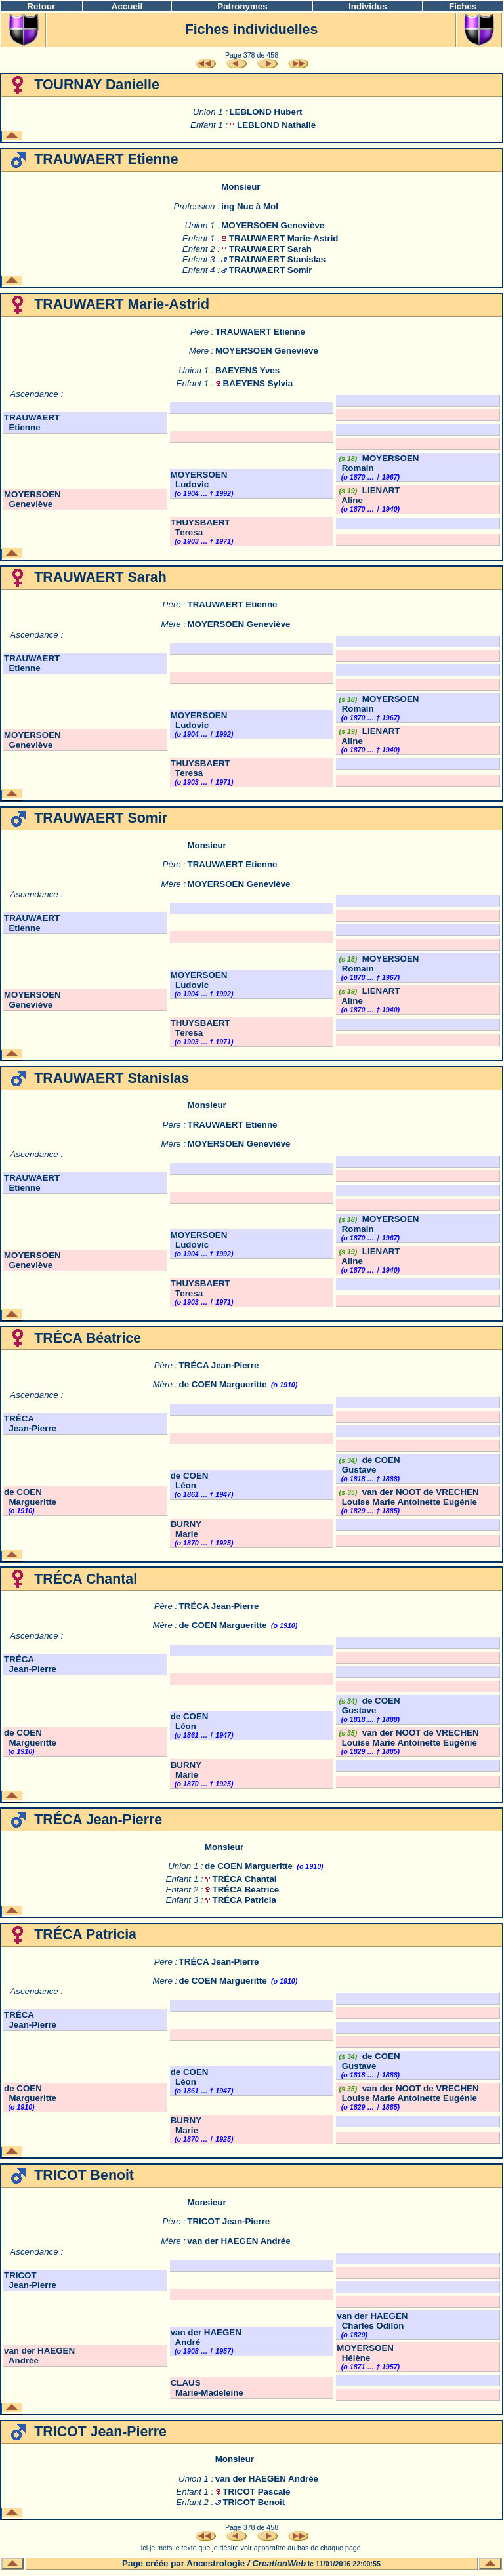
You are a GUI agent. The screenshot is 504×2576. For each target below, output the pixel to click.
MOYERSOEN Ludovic (199, 479)
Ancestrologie (215, 2563)
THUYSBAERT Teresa (200, 527)
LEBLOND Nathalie (276, 125)
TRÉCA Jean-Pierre (219, 1365)
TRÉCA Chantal (245, 1879)
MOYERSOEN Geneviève (272, 225)
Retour (41, 6)
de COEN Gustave (368, 1465)
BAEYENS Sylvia (258, 383)
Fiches (462, 6)
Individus (367, 6)
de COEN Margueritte (223, 1384)
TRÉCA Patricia (244, 1900)
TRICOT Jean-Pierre (228, 2221)
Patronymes (242, 6)
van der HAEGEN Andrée (238, 2241)
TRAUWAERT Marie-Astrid (284, 238)
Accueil (127, 6)
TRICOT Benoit (253, 2502)
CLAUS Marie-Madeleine (207, 2388)
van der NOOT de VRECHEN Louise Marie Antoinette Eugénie (407, 1497)
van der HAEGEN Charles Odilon (372, 2321)
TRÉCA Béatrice (246, 1889)
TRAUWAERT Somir (270, 270)
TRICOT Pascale (256, 2492)
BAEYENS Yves (247, 370)
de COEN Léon (190, 1480)
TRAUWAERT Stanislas (277, 259)
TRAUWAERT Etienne (260, 332)
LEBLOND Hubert (265, 112)
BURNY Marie (186, 1529)
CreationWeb (279, 2563)
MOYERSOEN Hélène (365, 2353)
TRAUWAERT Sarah (270, 249)
